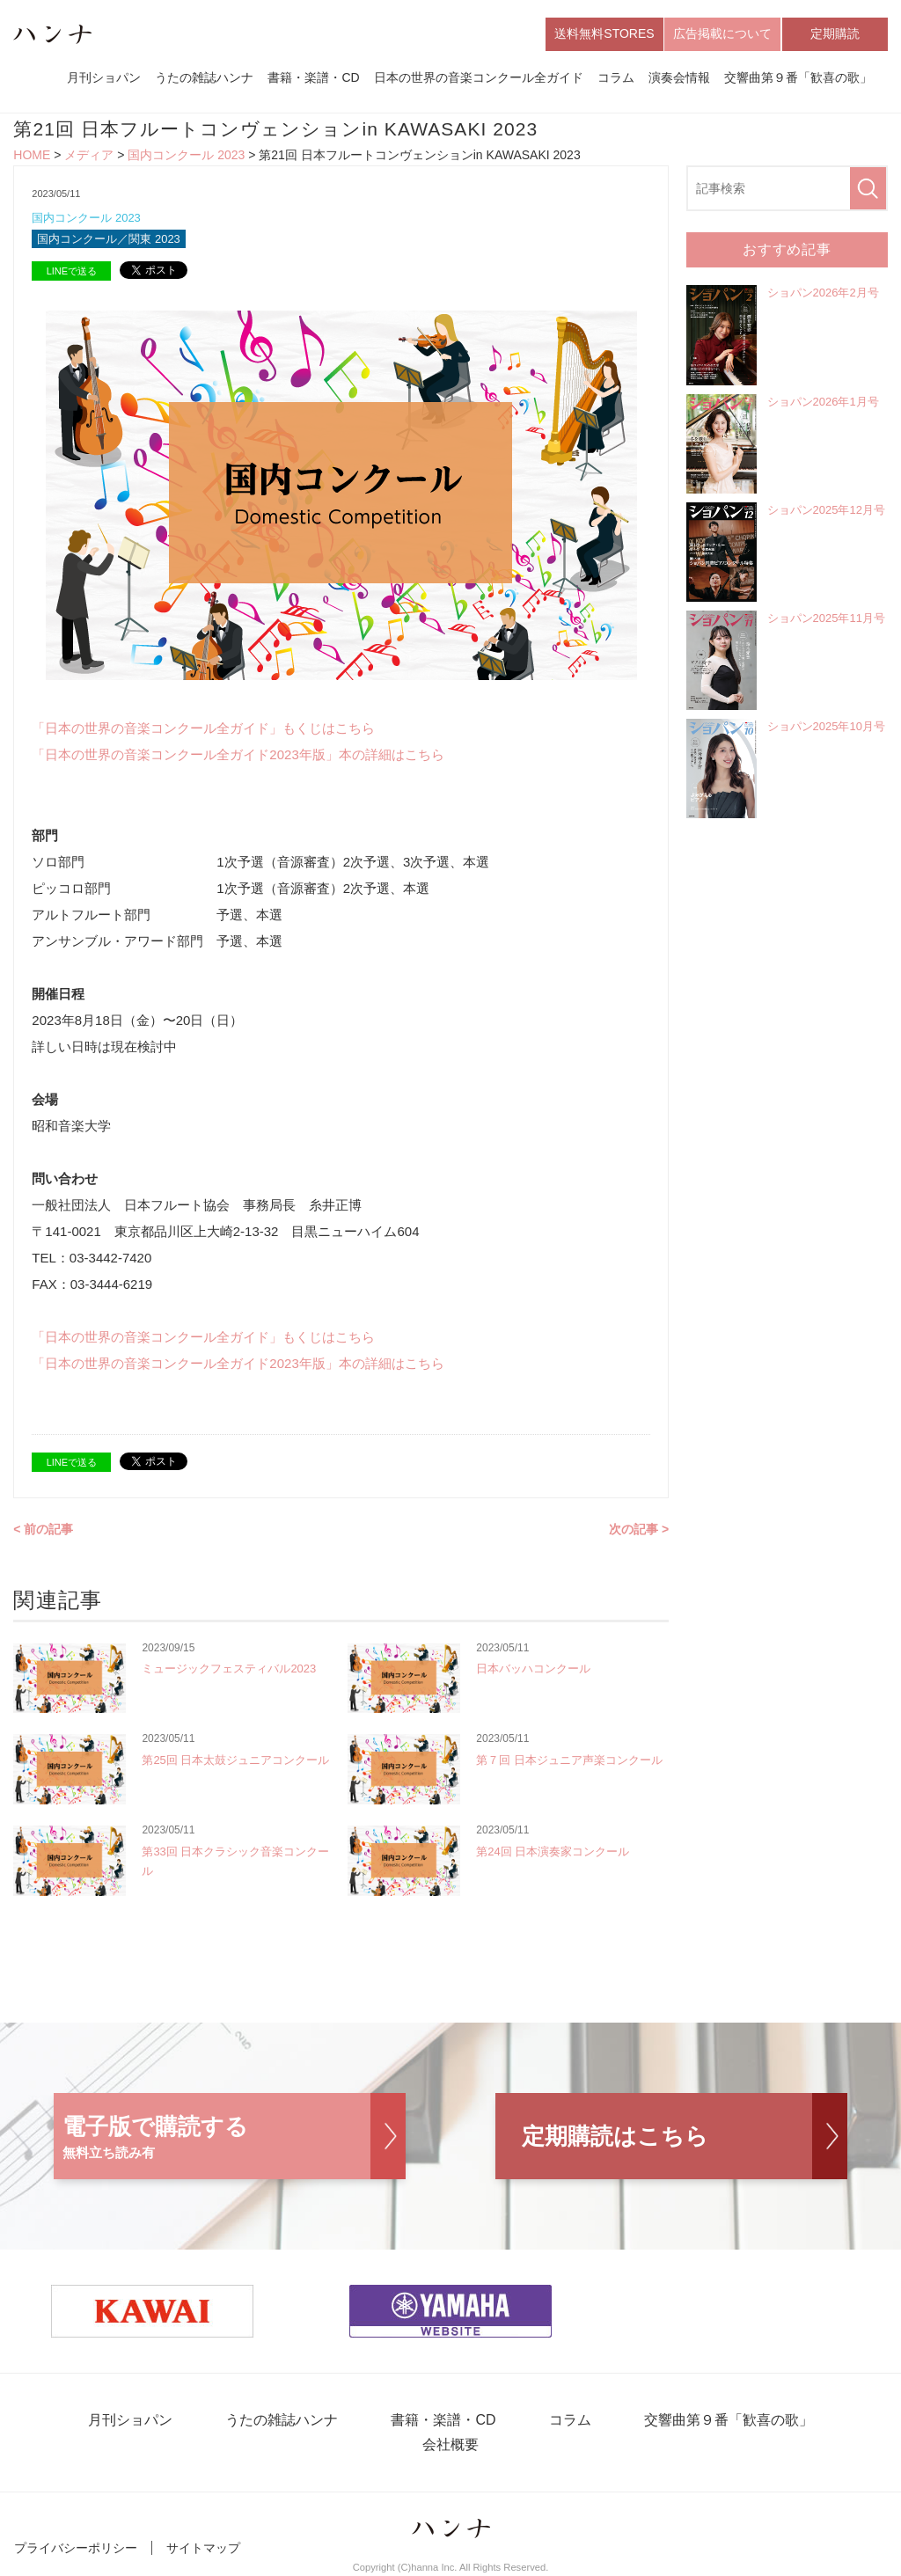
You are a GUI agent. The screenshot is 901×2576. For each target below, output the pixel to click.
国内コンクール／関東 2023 (108, 238)
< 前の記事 (43, 1529)
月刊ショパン (104, 77)
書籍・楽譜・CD (313, 77)
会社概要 (450, 2444)
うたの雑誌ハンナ (204, 77)
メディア (89, 155)
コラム (615, 77)
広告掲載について (722, 33)
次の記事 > (639, 1529)
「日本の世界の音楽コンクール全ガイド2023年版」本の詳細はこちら (237, 754)
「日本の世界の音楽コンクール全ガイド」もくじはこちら (203, 728)
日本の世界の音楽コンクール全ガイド (478, 77)
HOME (31, 155)
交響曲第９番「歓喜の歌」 (798, 77)
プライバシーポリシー (75, 2548)
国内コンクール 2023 (186, 155)
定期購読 (835, 33)
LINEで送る (72, 271)
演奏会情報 (679, 77)
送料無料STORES (604, 33)
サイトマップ (203, 2548)
